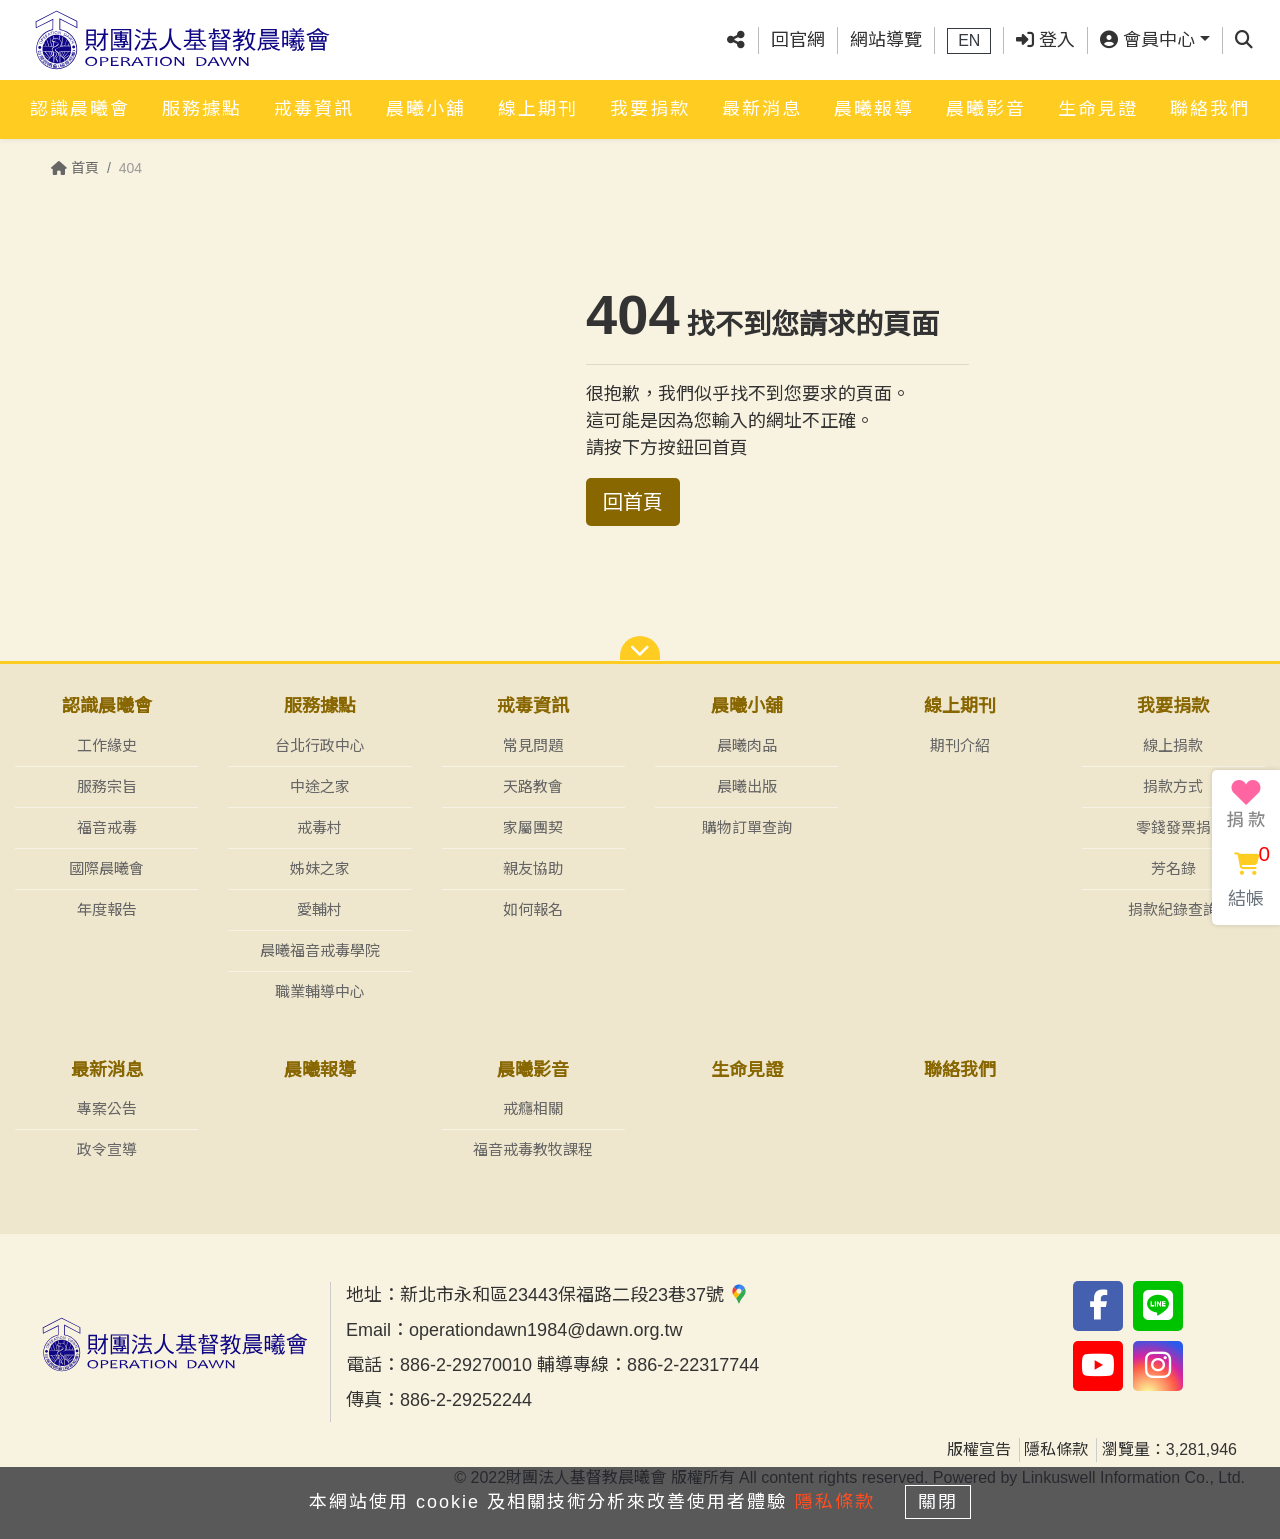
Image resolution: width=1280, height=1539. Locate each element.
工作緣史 (107, 745)
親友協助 (533, 868)
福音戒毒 (107, 827)
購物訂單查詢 (747, 827)
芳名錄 (1173, 868)
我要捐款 (650, 107)
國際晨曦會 (106, 868)
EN (969, 39)
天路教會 (533, 786)
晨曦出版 (747, 786)
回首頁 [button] (633, 502)
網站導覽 (886, 39)
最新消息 (762, 107)
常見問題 (533, 745)
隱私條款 (1056, 1450)
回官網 (798, 39)
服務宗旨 (107, 786)
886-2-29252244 (466, 1401)
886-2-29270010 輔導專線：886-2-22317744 (579, 1366)
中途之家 (320, 786)
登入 (1045, 39)
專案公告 (107, 1109)
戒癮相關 (533, 1109)
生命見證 (1098, 107)
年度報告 (107, 909)
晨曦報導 (874, 107)
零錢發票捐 (1173, 827)
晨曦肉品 (747, 745)
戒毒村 (319, 827)
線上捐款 (1173, 745)
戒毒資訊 (314, 107)
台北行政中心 (320, 745)
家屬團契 (533, 827)
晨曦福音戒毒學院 (320, 950)
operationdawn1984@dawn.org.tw (545, 1331)
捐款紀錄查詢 (1173, 909)
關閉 (945, 1501)
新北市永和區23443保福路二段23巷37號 (574, 1296)
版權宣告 (979, 1450)
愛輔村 (319, 909)
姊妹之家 (320, 868)
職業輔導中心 (320, 991)
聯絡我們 (1210, 107)
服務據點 (202, 107)
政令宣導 (107, 1150)
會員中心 (1147, 39)
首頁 (75, 168)
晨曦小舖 (426, 107)
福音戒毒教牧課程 (533, 1150)
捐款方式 (1173, 786)
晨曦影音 (986, 107)
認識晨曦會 (80, 107)
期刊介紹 (960, 745)
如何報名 (533, 909)
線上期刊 (538, 107)
